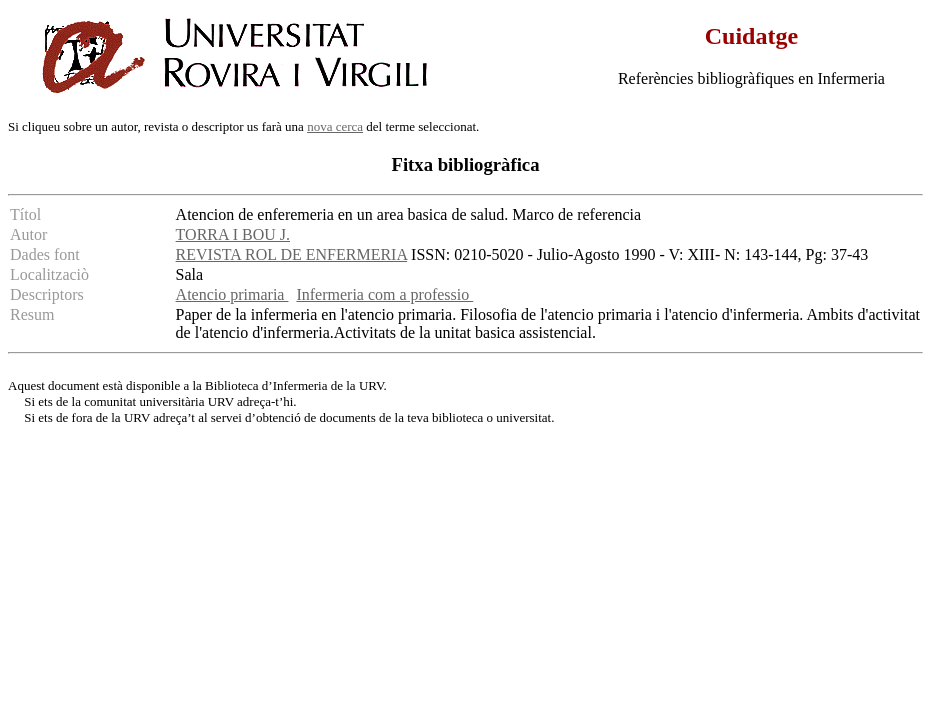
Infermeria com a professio (384, 294)
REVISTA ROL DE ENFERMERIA (291, 254)
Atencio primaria (232, 294)
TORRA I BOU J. (233, 234)
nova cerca (335, 126)
